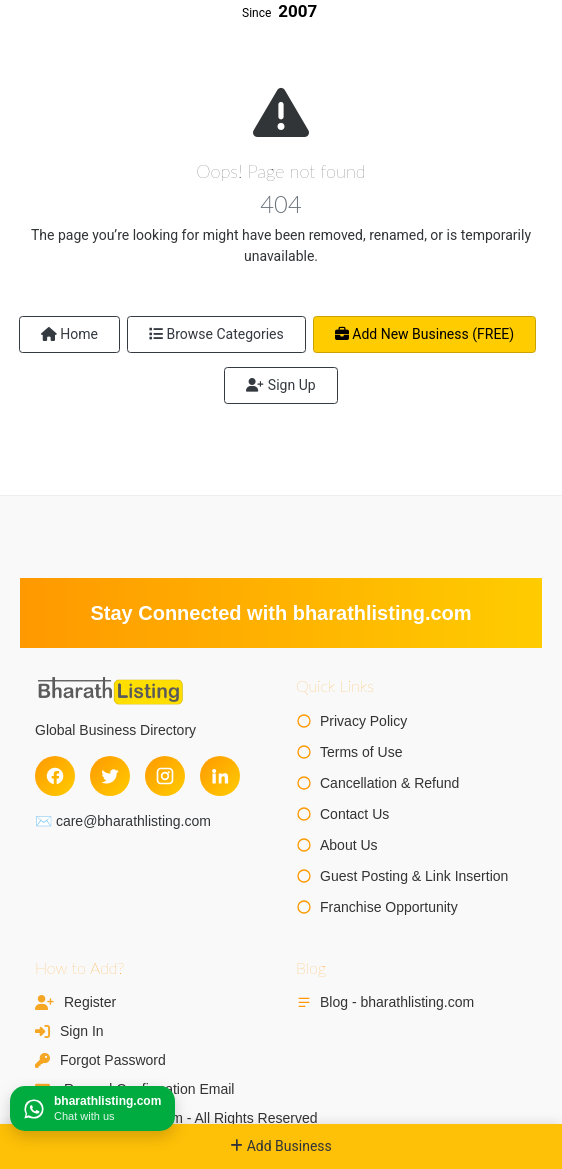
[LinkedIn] (220, 776)
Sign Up (280, 385)
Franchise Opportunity (389, 907)
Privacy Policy (363, 721)
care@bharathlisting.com (133, 821)
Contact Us (354, 814)
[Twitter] (110, 776)
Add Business (281, 1146)
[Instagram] (165, 776)
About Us (349, 845)
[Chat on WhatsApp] (92, 1108)
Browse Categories (216, 334)
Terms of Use (361, 752)
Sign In (82, 1031)
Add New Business (424, 334)
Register (90, 1002)
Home (69, 334)
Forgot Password (113, 1060)
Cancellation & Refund (389, 783)
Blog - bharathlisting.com (397, 1002)
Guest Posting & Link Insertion (414, 876)
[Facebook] (55, 776)
